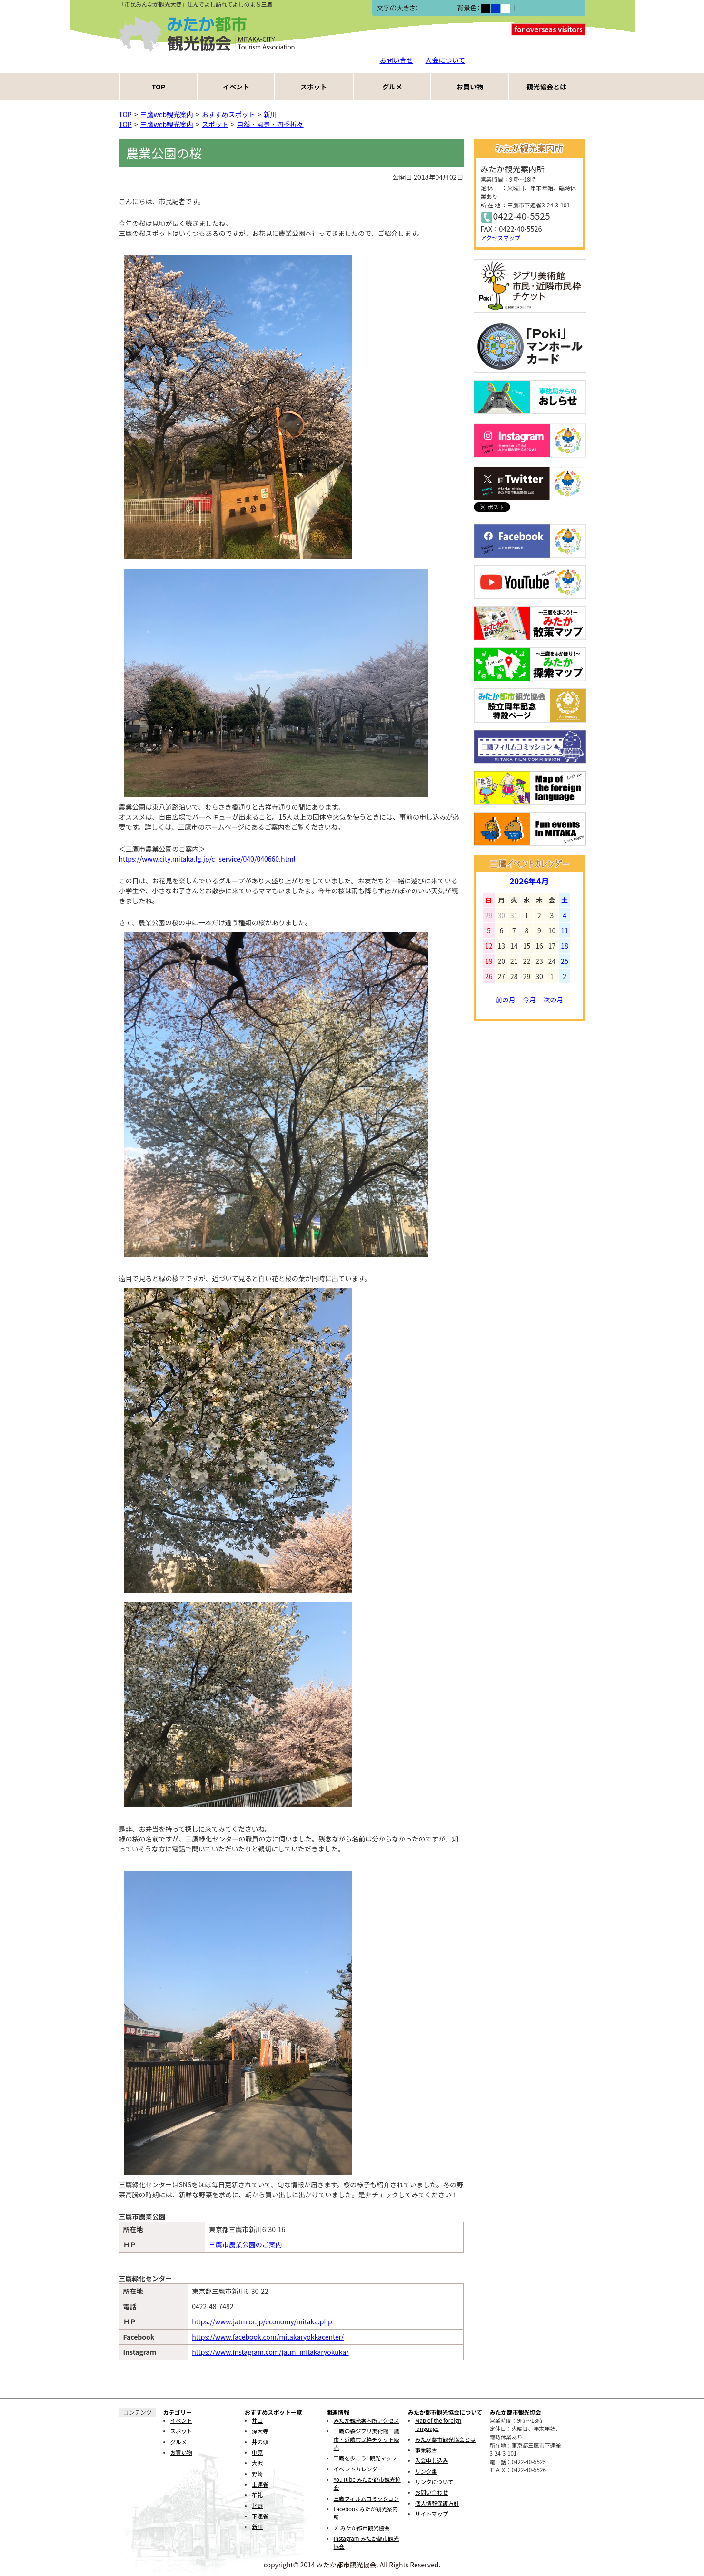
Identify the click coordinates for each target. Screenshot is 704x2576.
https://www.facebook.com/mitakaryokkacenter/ (268, 2336)
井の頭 (260, 2442)
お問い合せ (396, 60)
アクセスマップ (500, 238)
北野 (257, 2505)
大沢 (257, 2463)
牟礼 (257, 2494)
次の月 (553, 999)
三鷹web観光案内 (167, 114)
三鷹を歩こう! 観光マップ (365, 2458)
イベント (236, 86)
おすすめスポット (228, 114)
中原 (257, 2452)
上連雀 (260, 2484)
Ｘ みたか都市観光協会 (362, 2528)
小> (423, 8)
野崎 (257, 2474)
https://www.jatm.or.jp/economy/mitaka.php (262, 2321)
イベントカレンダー (358, 2469)
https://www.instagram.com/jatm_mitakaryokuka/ (270, 2352)
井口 (257, 2420)
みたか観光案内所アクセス (366, 2420)
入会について (446, 60)
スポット (313, 86)
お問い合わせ (431, 2492)
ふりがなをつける (545, 8)
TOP (158, 86)
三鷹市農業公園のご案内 (245, 2244)
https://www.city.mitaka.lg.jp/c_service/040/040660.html (207, 858)
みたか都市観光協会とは (445, 2439)
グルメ (392, 86)
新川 (270, 114)
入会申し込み (431, 2460)
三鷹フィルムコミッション (366, 2498)
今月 (529, 999)
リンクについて (434, 2482)
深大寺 (260, 2431)
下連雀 (260, 2516)
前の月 (506, 999)
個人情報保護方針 (437, 2503)
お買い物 (469, 86)
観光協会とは (546, 86)
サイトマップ (431, 2513)
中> (433, 8)
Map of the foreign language (438, 2424)
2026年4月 (529, 881)
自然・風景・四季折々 (270, 124)
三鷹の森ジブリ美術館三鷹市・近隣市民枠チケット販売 (367, 2439)
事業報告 (426, 2450)
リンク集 (426, 2471)
